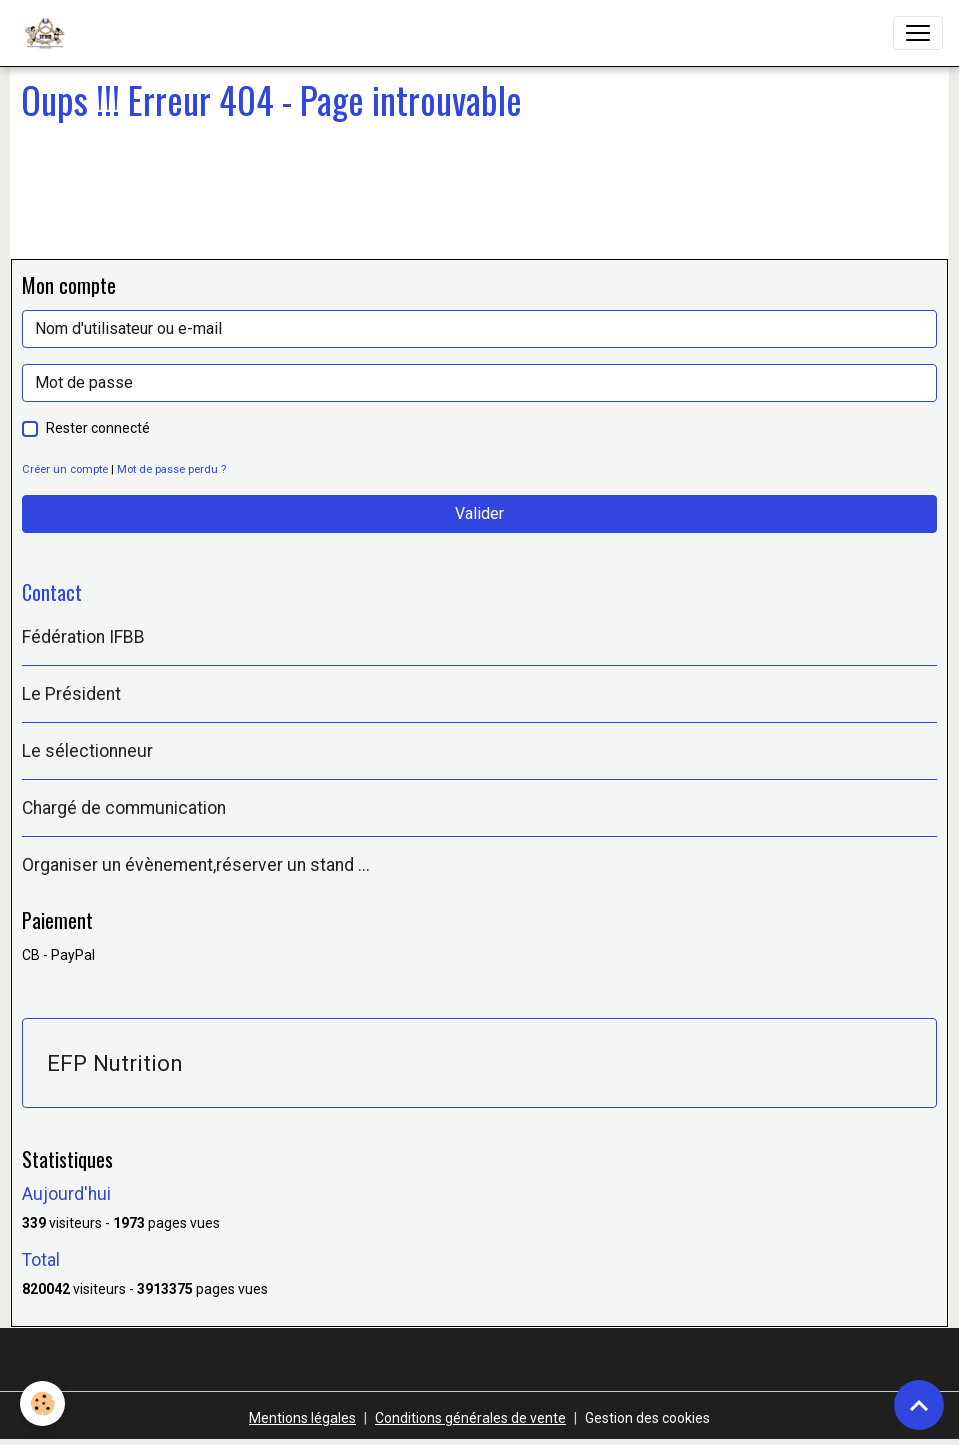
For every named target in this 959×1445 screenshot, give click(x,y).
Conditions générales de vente (470, 1418)
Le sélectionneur (87, 751)
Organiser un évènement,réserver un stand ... (196, 865)
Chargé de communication (124, 808)
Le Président (71, 694)
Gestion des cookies (647, 1418)
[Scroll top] (919, 1405)
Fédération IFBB (83, 637)
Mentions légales (302, 1418)
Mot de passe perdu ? (171, 469)
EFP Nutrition (115, 1063)
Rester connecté (98, 428)
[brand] (48, 33)
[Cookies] (42, 1403)
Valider (479, 513)
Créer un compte (65, 469)
